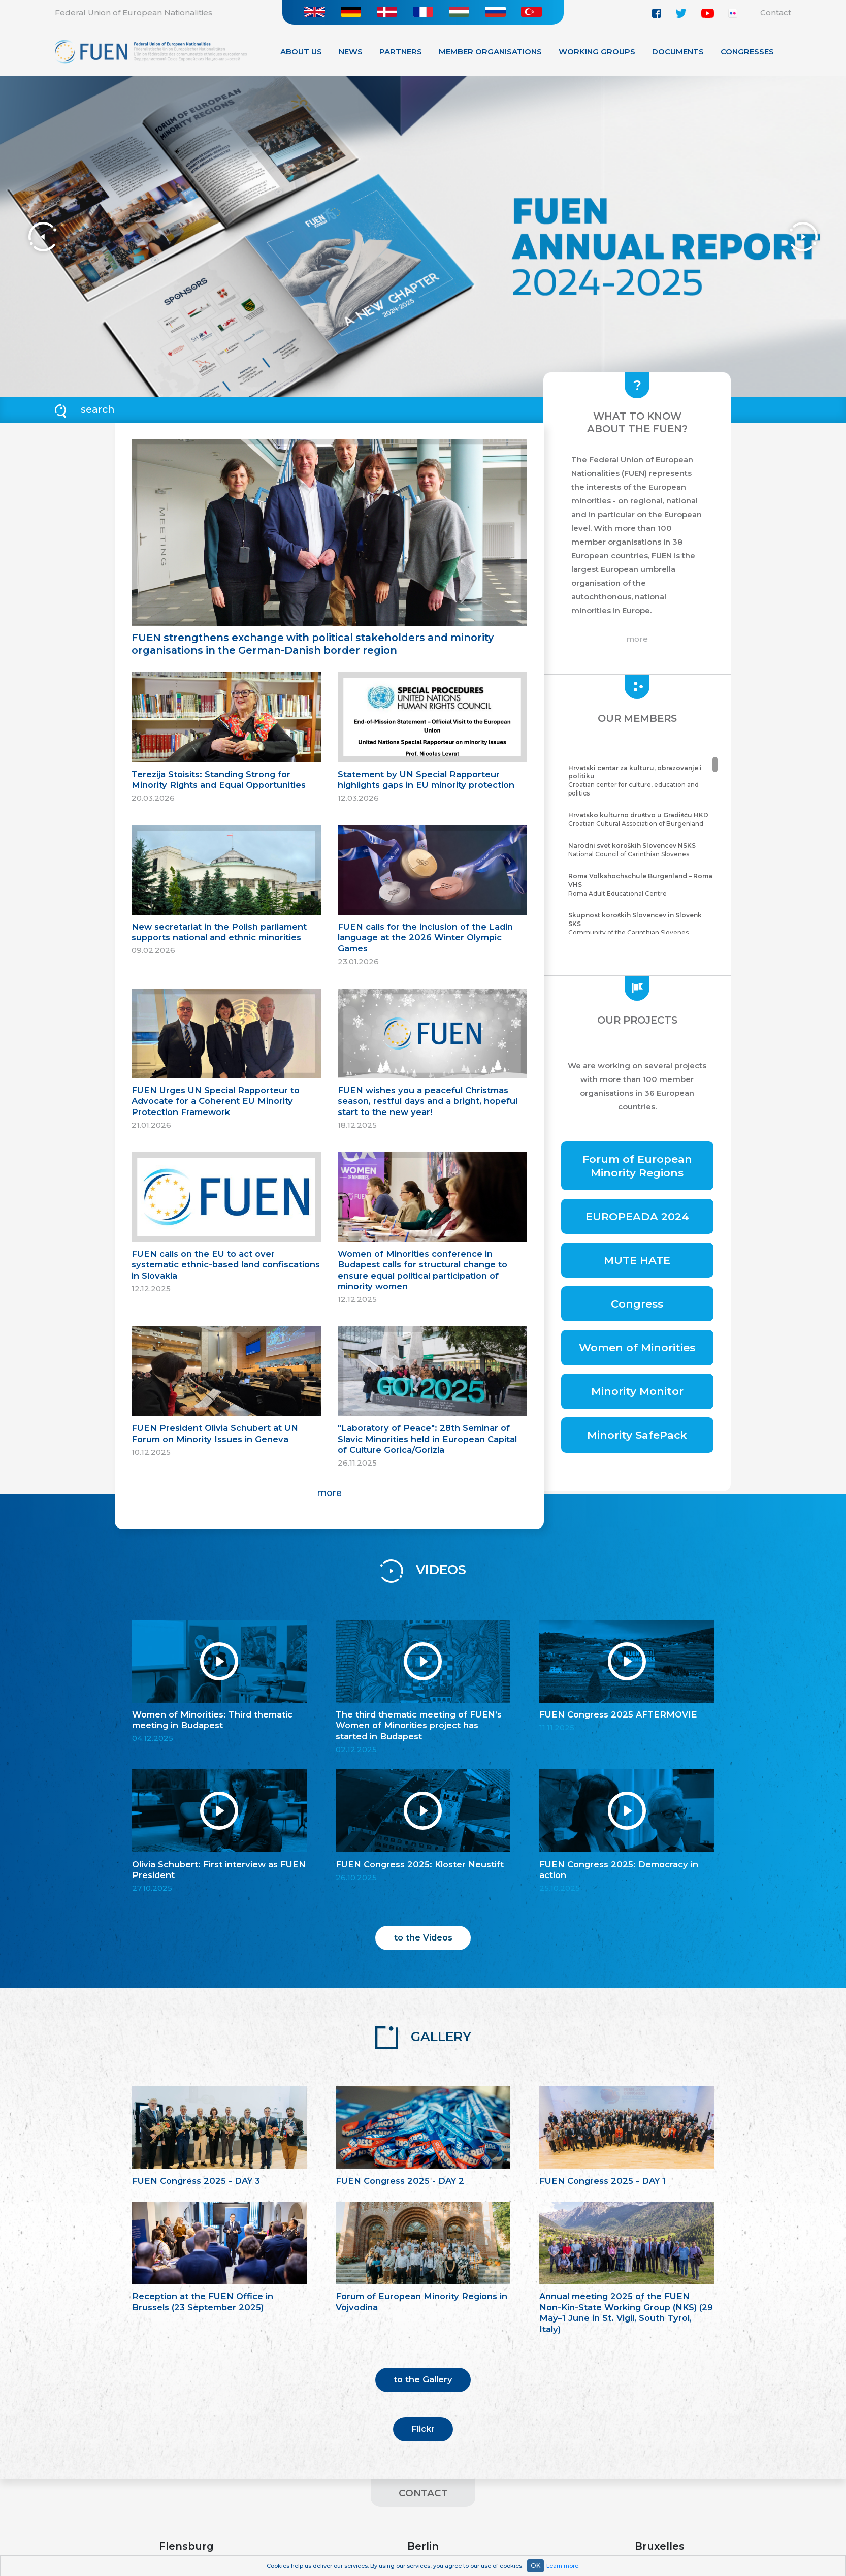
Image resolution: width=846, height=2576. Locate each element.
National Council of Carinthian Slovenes (641, 850)
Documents (678, 51)
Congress (637, 1303)
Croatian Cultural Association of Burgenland (641, 819)
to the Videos (423, 1937)
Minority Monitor (637, 1391)
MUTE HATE (637, 1260)
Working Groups (597, 51)
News (351, 51)
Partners (400, 51)
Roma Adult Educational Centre (641, 884)
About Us (301, 51)
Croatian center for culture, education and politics (641, 780)
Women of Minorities (637, 1347)
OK (535, 2565)
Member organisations (490, 51)
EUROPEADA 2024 (637, 1216)
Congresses (747, 51)
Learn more (562, 2565)
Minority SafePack (637, 1434)
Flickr (423, 2429)
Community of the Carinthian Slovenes (641, 923)
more (329, 1492)
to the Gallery (423, 2379)
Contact (775, 12)
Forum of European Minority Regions (637, 1166)
